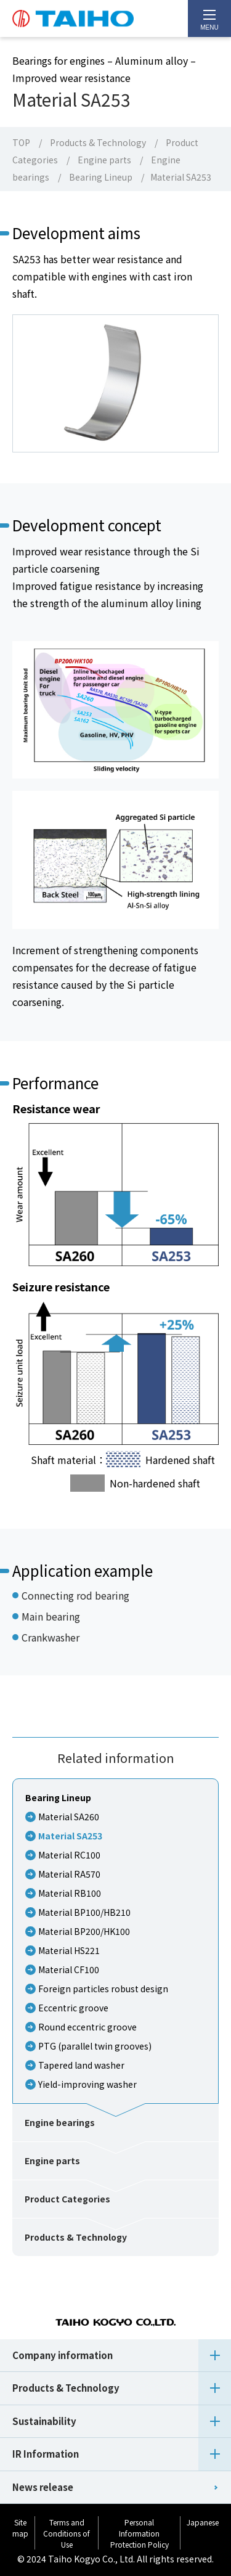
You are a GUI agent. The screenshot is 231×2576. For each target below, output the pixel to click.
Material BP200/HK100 (84, 1931)
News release (42, 2486)
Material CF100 (68, 1969)
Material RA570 (69, 1874)
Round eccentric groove (87, 2027)
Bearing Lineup (100, 177)
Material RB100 (69, 1893)
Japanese (203, 2522)
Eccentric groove (73, 2008)
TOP (21, 142)
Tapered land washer (81, 2065)
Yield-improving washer (87, 2084)
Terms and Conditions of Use (66, 2533)
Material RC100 (69, 1855)
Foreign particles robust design (103, 1988)
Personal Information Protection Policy (139, 2533)
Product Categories (67, 2199)
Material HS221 (69, 1950)
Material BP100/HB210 (84, 1912)
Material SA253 (70, 1836)
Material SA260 (68, 1816)
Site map (20, 2527)
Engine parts (104, 159)
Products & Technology (98, 142)
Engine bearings (60, 2122)
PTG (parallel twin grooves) (95, 2046)
